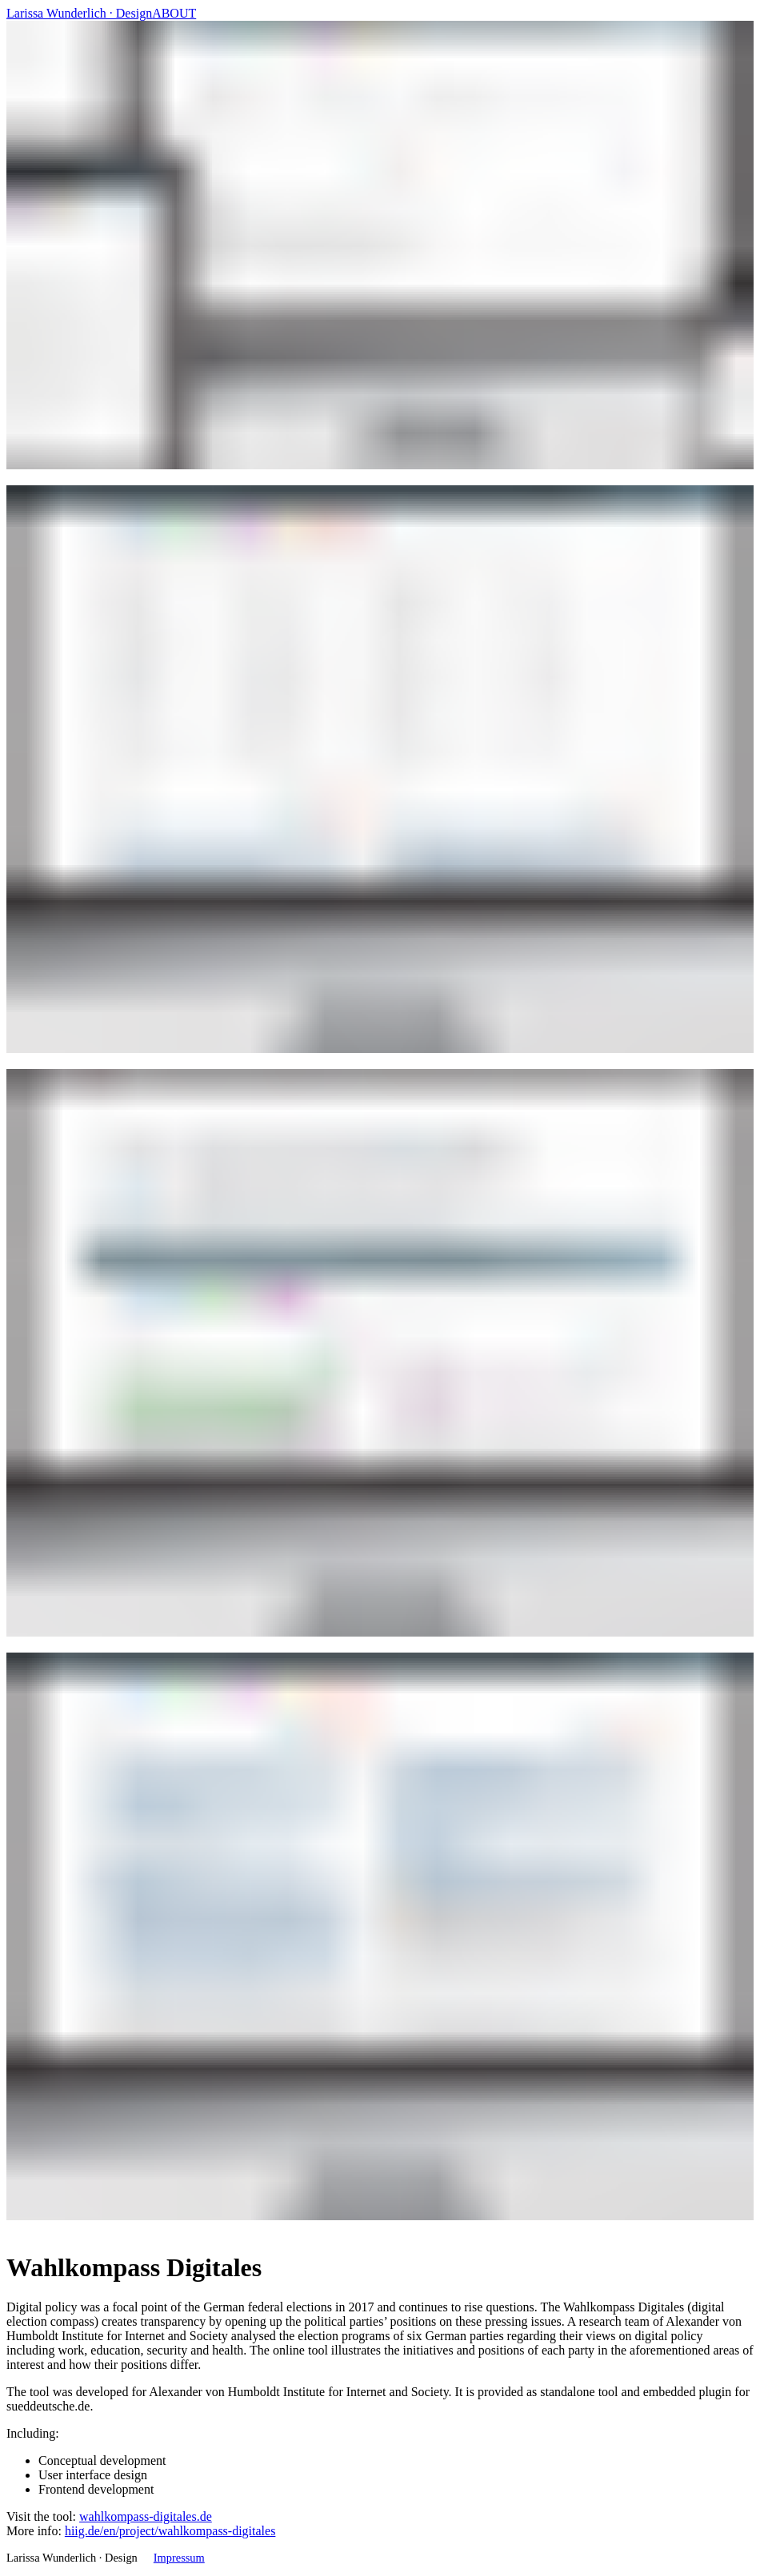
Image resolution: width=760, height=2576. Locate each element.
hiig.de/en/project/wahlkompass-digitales (170, 2531)
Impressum (179, 2557)
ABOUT (174, 13)
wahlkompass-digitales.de (145, 2516)
